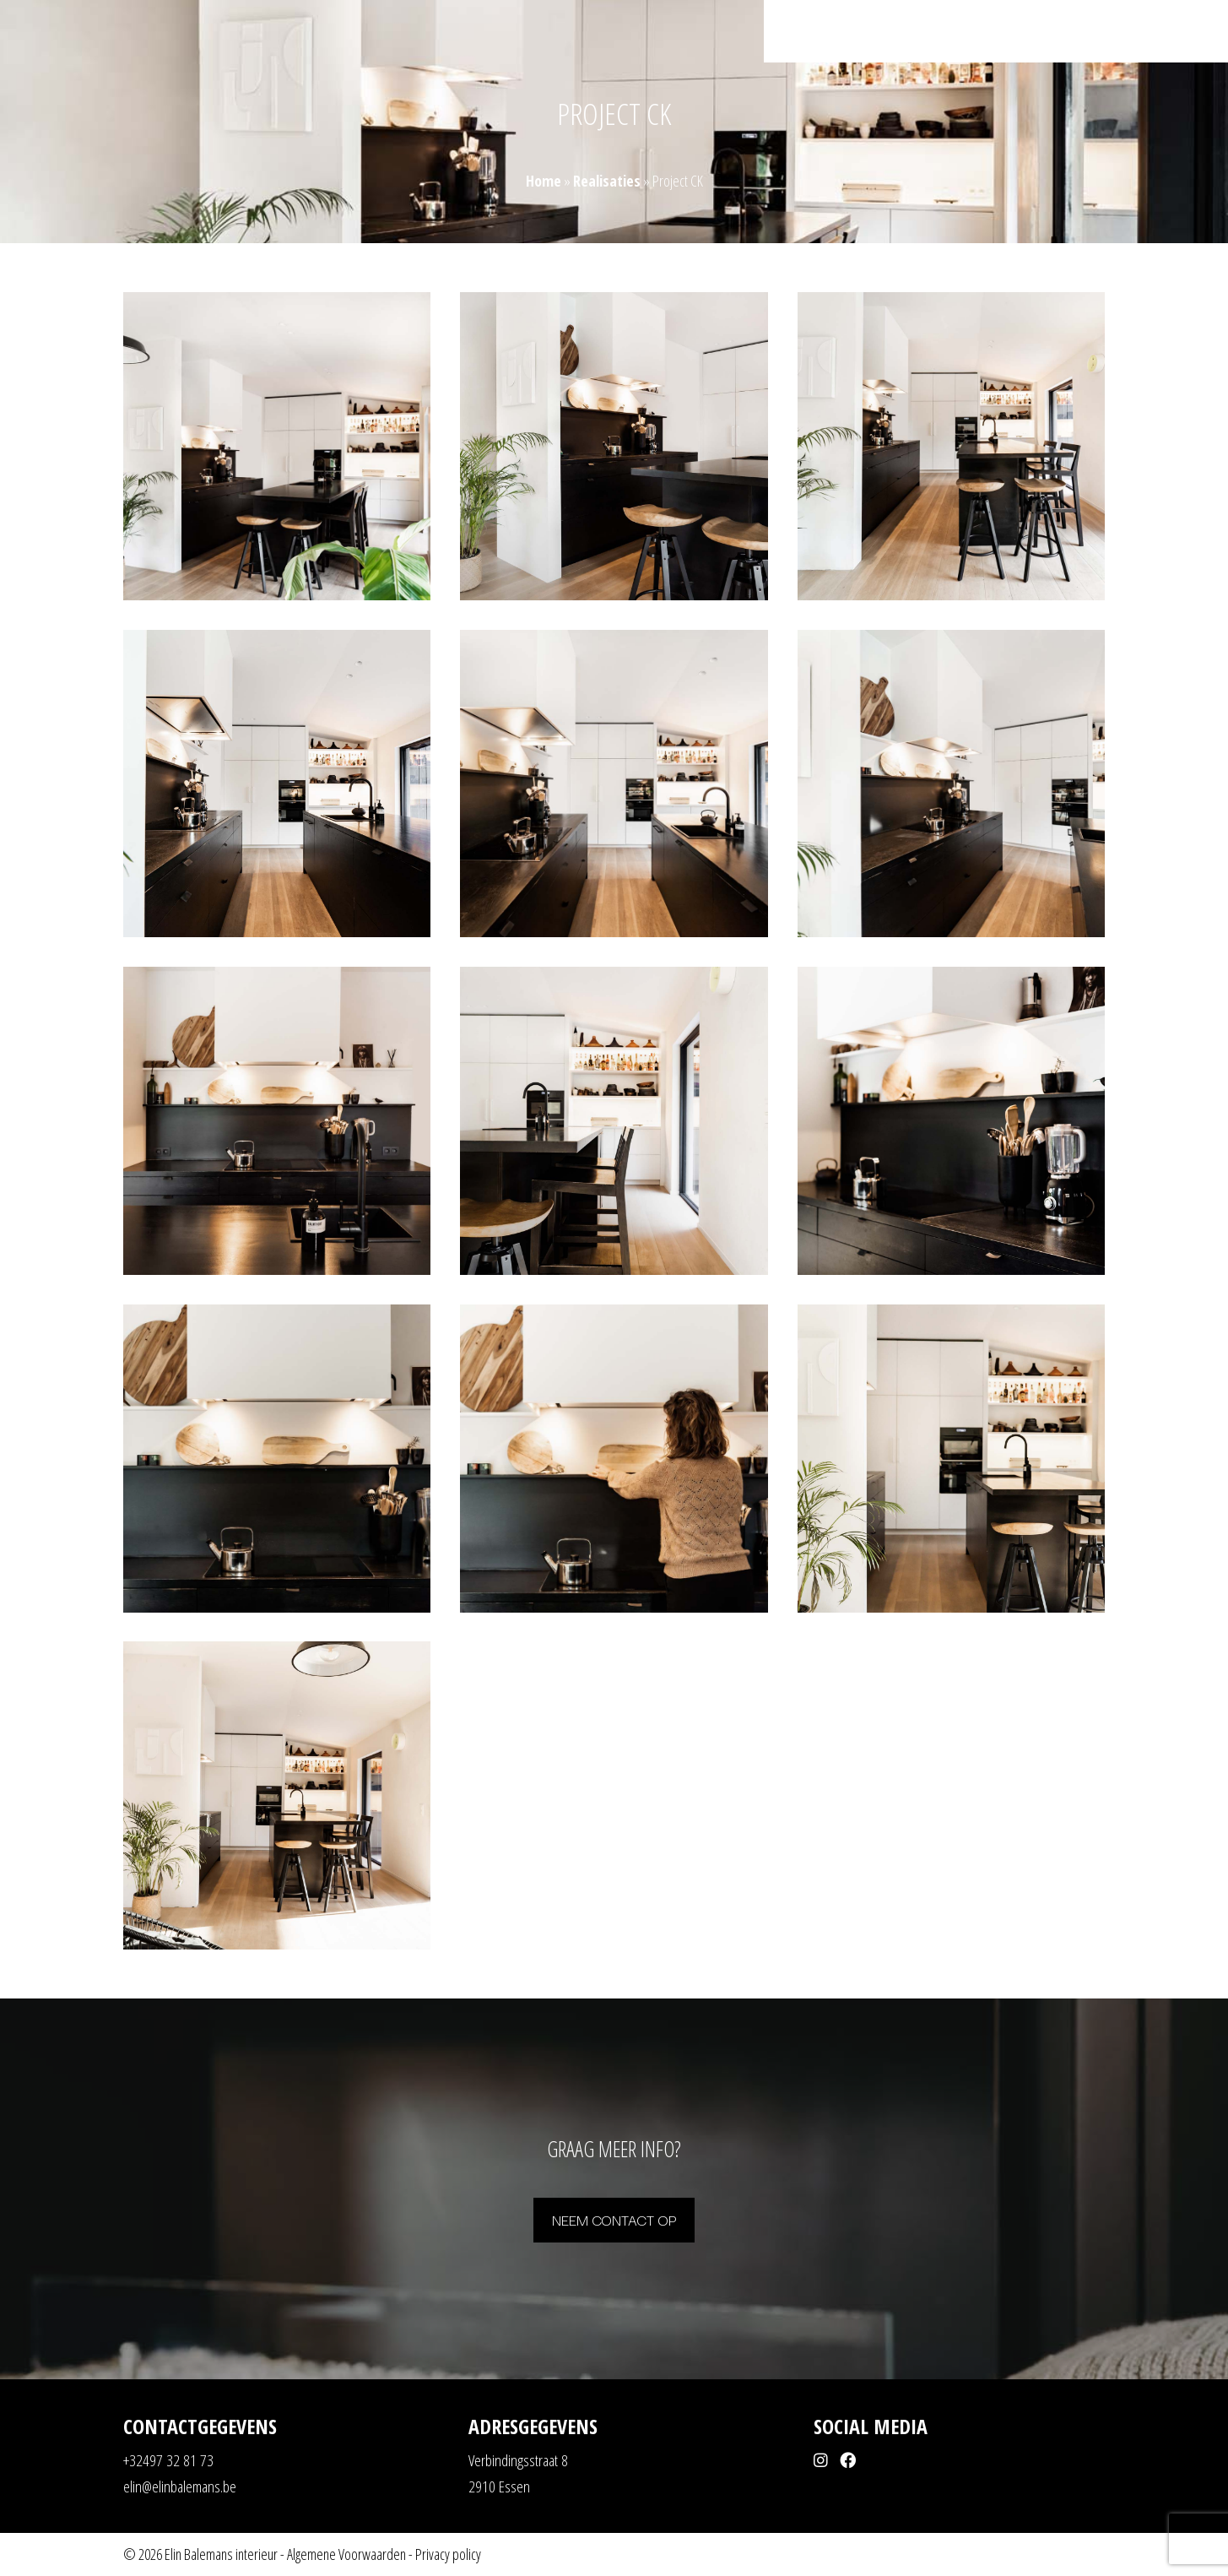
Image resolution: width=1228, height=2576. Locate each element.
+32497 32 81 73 (168, 2460)
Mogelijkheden (940, 32)
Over (1025, 32)
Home (796, 32)
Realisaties (857, 32)
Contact (1124, 32)
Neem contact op (614, 2219)
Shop (1071, 32)
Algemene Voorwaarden (346, 2554)
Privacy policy (448, 2554)
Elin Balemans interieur (221, 2554)
